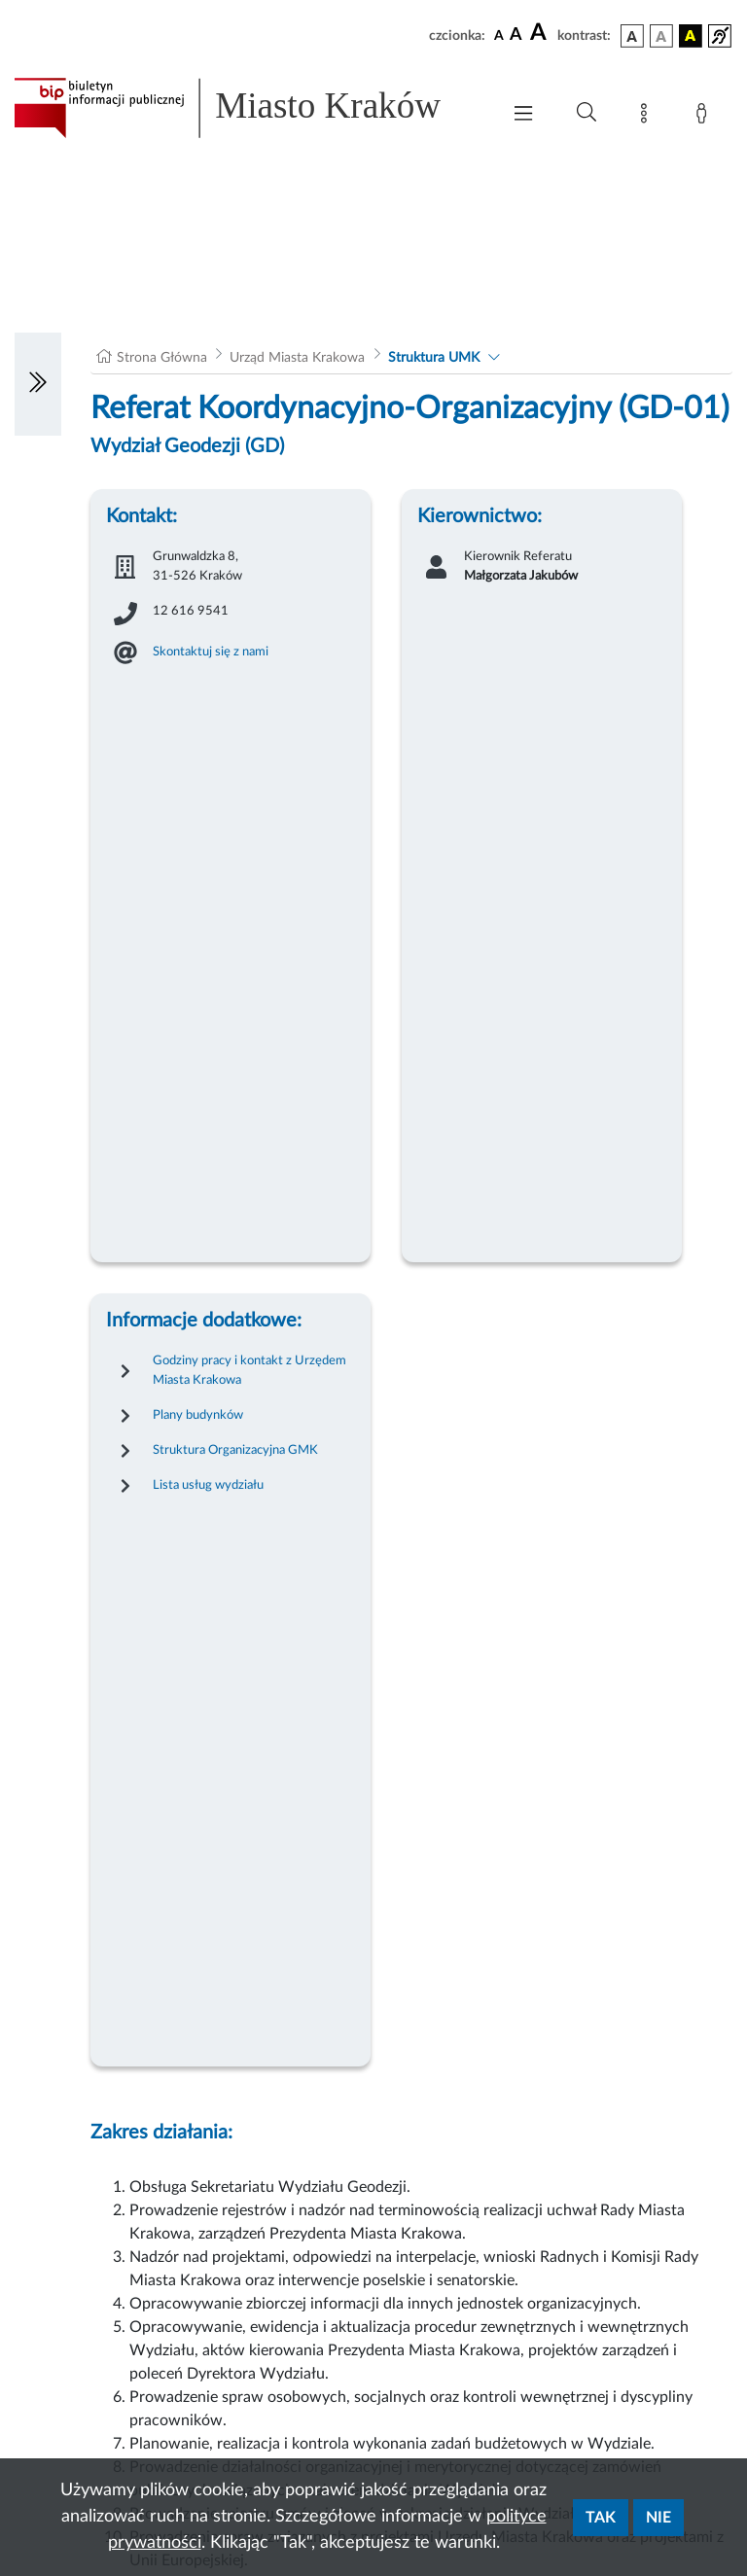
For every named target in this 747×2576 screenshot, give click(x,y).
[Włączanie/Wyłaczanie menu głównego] (523, 115)
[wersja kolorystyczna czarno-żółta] (690, 36)
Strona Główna (162, 358)
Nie (658, 2517)
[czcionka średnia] (516, 35)
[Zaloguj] (705, 117)
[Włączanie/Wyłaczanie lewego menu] (38, 384)
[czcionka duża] (540, 33)
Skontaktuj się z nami (210, 651)
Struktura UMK (434, 358)
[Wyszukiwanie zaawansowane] (586, 113)
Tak (601, 2517)
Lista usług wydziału (208, 1485)
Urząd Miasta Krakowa (297, 358)
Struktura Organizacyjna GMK (235, 1450)
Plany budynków (198, 1415)
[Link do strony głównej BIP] (247, 108)
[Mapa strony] (648, 117)
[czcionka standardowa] (499, 35)
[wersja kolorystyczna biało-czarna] (661, 36)
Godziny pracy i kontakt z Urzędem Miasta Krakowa (249, 1370)
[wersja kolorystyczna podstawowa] (632, 36)
